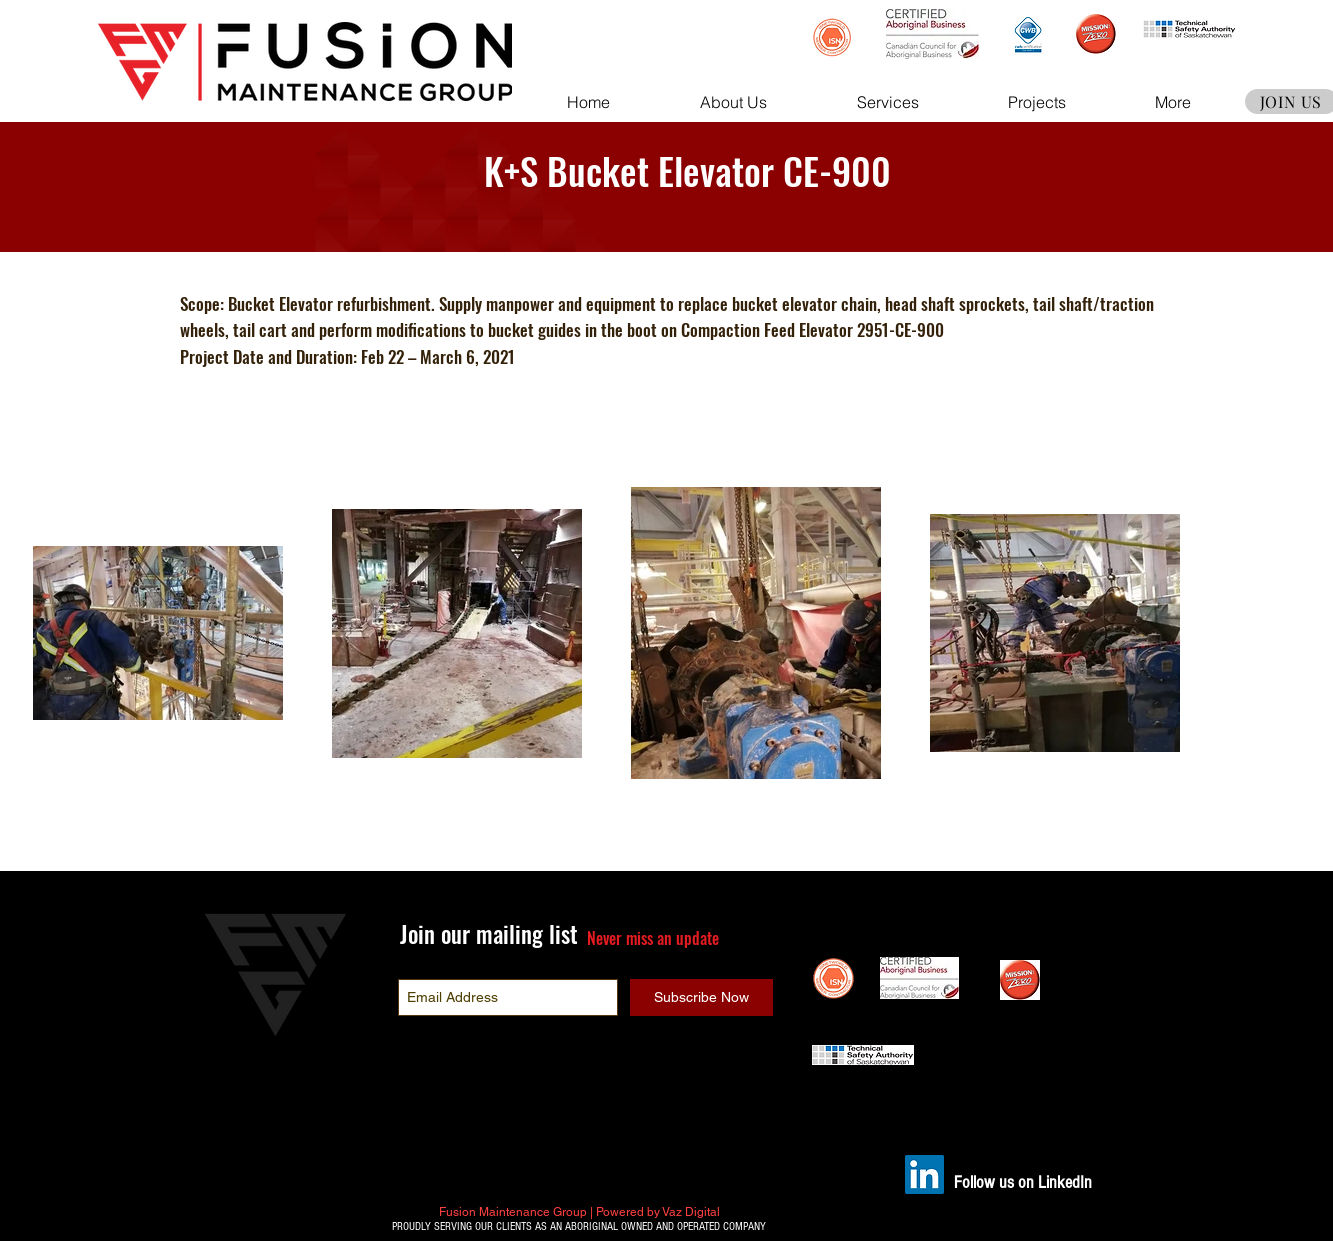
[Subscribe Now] (701, 997)
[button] (733, 102)
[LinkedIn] (924, 1174)
